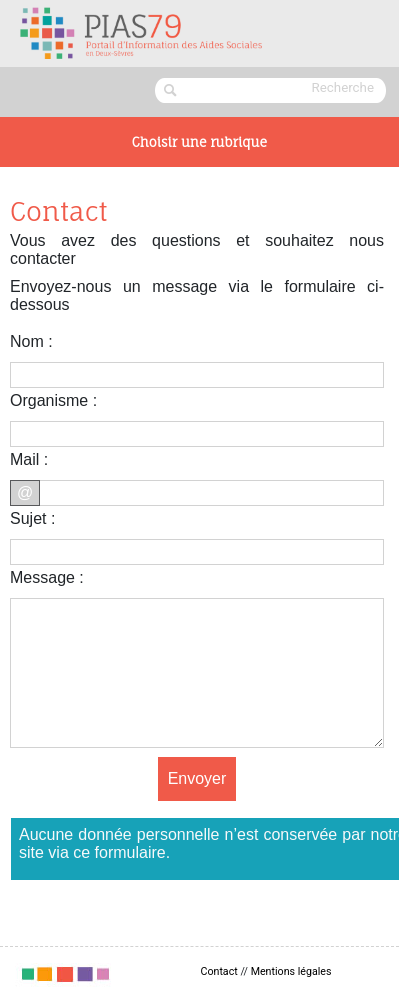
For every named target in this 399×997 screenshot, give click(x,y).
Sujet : (32, 518)
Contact (218, 971)
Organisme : (53, 400)
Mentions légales (291, 971)
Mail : (29, 459)
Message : (47, 577)
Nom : (31, 341)
